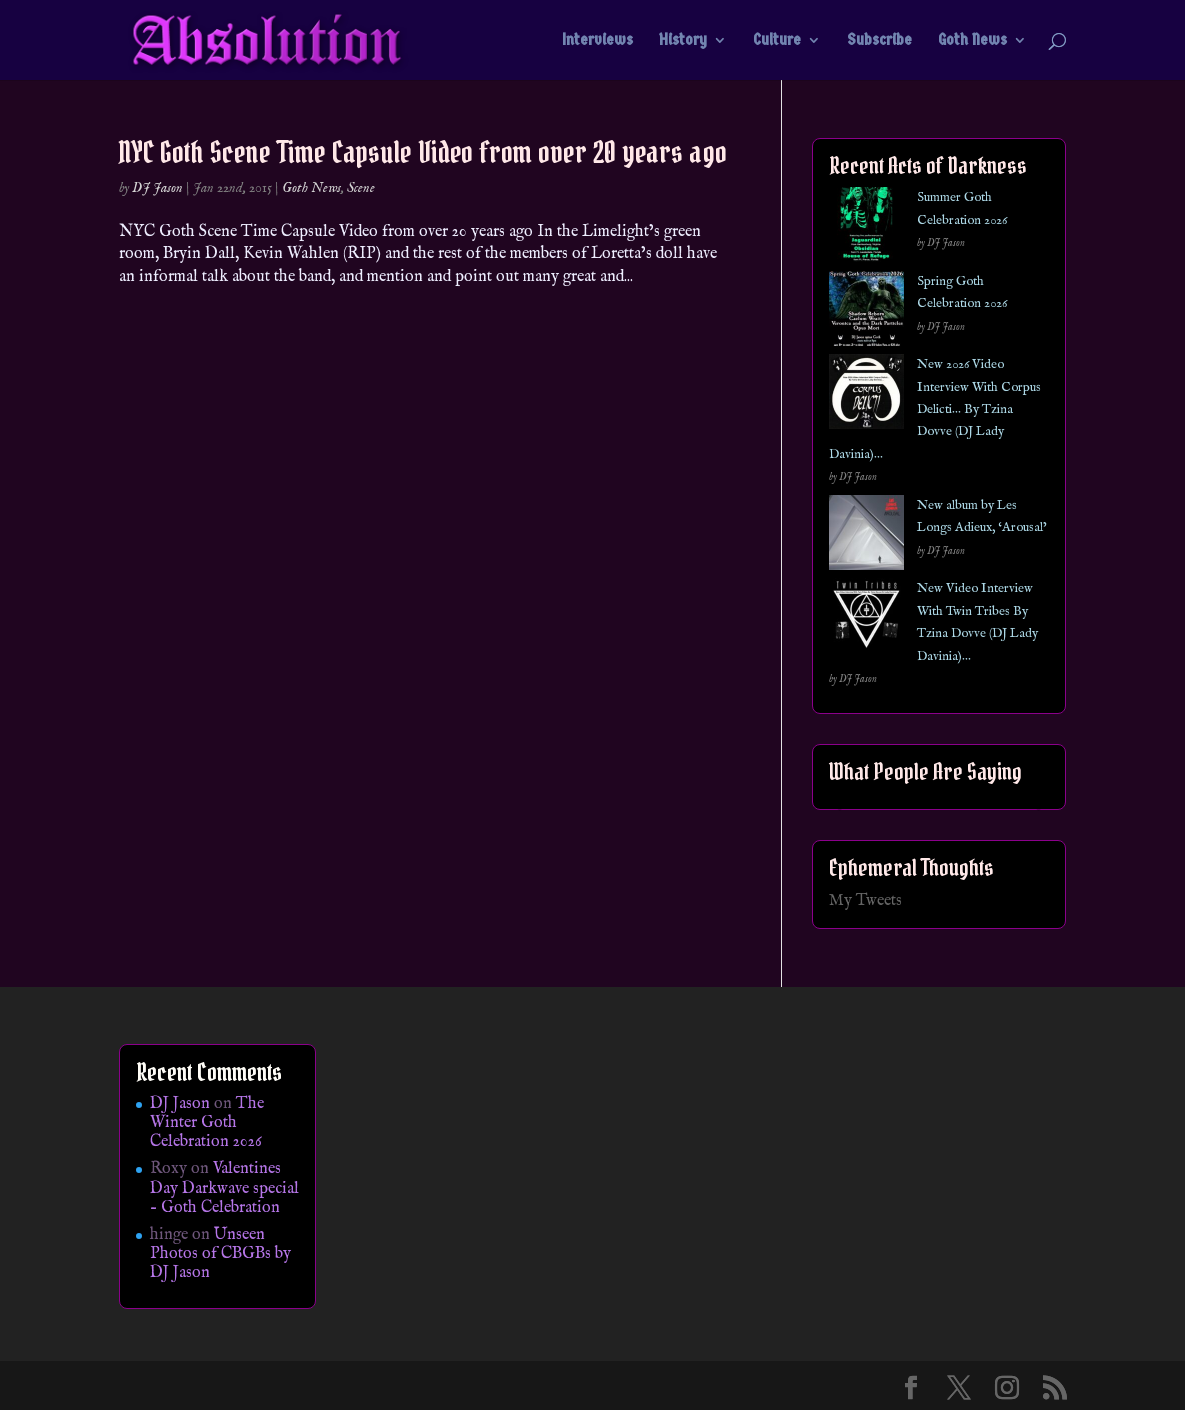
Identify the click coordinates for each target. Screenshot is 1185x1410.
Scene (361, 188)
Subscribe (879, 41)
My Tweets (865, 901)
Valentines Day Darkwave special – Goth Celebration (224, 1188)
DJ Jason (157, 188)
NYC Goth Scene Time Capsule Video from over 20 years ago (423, 152)
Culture (777, 41)
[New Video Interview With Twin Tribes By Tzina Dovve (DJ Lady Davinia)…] (866, 619)
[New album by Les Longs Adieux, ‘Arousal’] (866, 536)
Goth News (972, 41)
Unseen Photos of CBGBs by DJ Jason (220, 1254)
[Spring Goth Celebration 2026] (866, 312)
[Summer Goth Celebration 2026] (866, 228)
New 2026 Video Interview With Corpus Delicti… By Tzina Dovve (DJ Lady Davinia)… (935, 409)
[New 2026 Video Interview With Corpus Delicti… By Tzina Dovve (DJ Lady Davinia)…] (866, 395)
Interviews (597, 41)
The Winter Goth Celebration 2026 (207, 1123)
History (683, 41)
